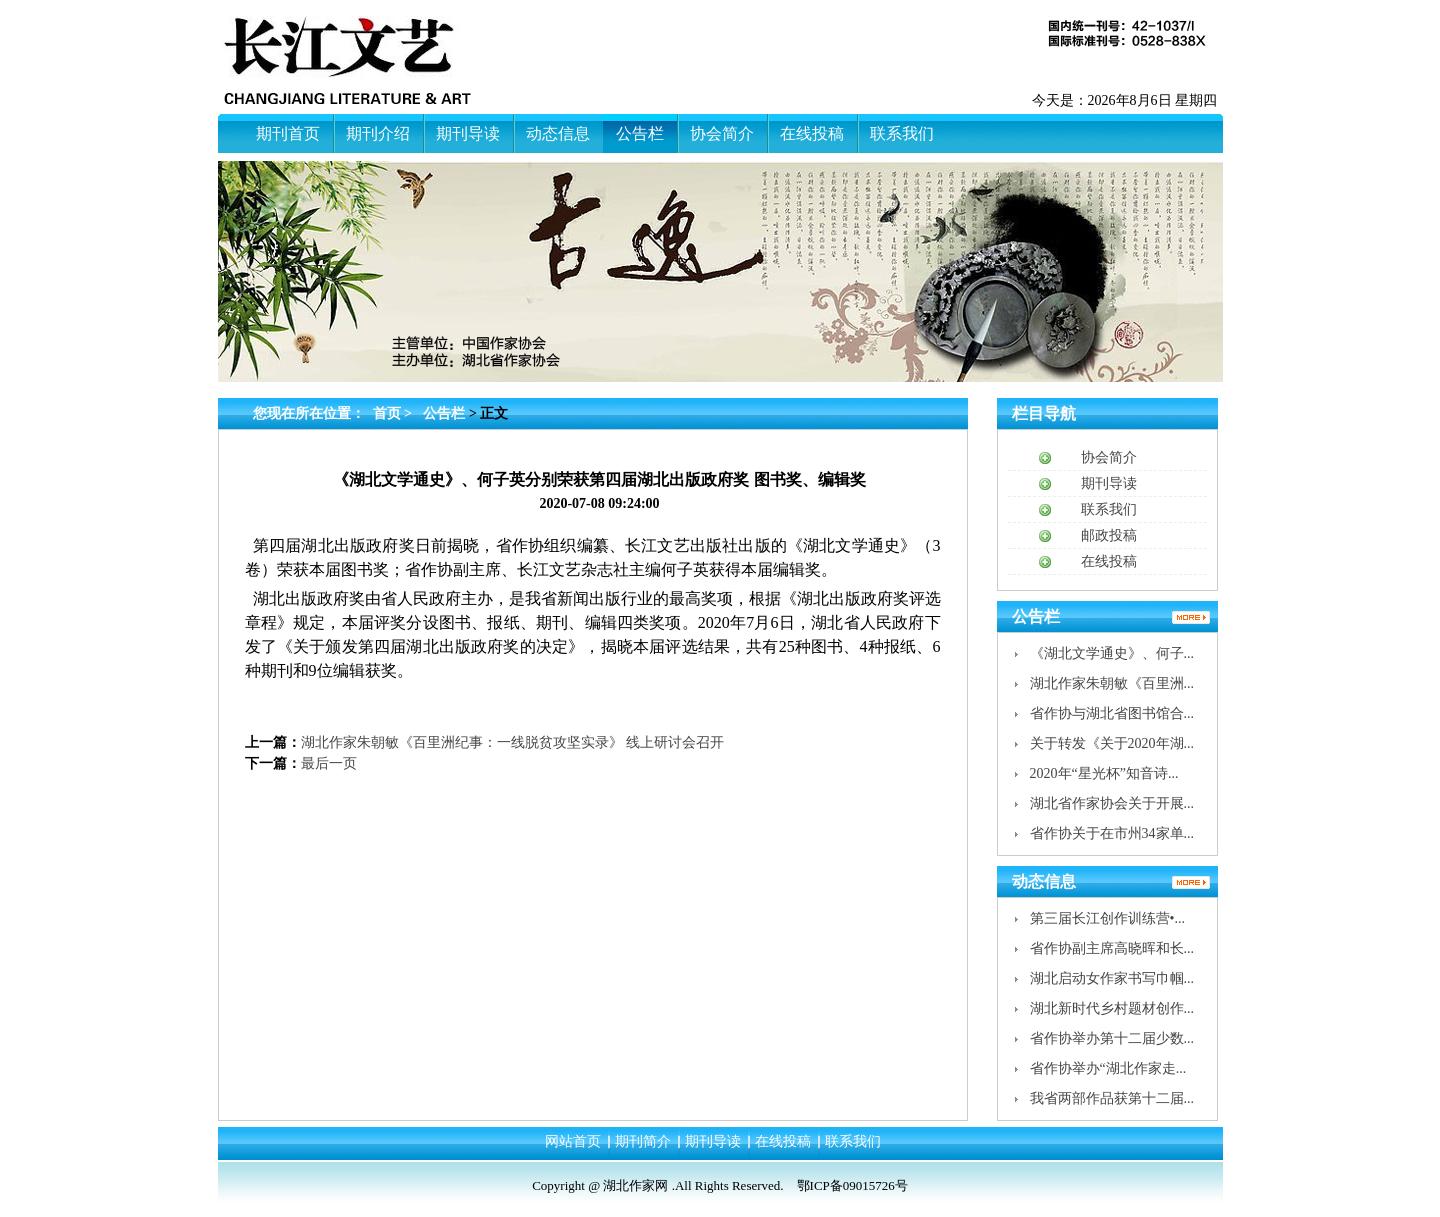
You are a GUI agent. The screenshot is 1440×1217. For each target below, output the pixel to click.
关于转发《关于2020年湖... (1112, 743)
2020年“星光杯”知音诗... (1104, 773)
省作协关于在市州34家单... (1112, 833)
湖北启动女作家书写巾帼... (1112, 978)
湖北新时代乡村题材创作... (1112, 1008)
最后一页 (329, 763)
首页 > (394, 413)
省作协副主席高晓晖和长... (1112, 948)
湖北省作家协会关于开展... (1112, 803)
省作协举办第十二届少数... (1112, 1038)
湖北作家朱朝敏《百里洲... (1112, 683)
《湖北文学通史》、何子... (1112, 653)
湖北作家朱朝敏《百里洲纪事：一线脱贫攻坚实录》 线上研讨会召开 (513, 742)
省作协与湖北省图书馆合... (1112, 713)
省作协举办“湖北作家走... (1108, 1068)
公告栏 (444, 413)
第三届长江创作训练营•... (1107, 918)
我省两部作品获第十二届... (1112, 1098)
